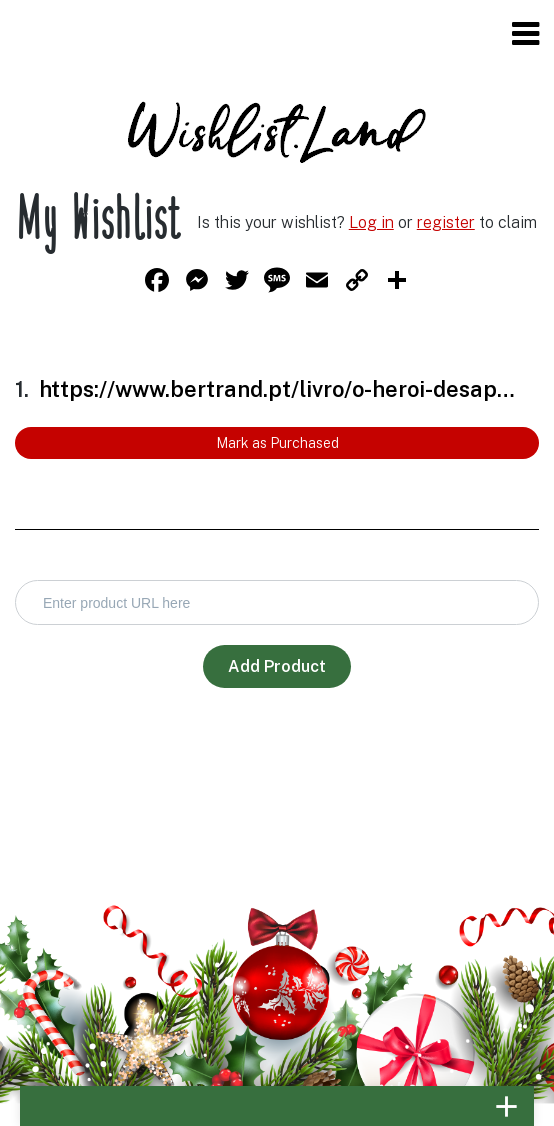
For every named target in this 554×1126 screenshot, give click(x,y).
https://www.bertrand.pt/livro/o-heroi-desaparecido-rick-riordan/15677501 (279, 389)
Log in (371, 222)
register (446, 222)
